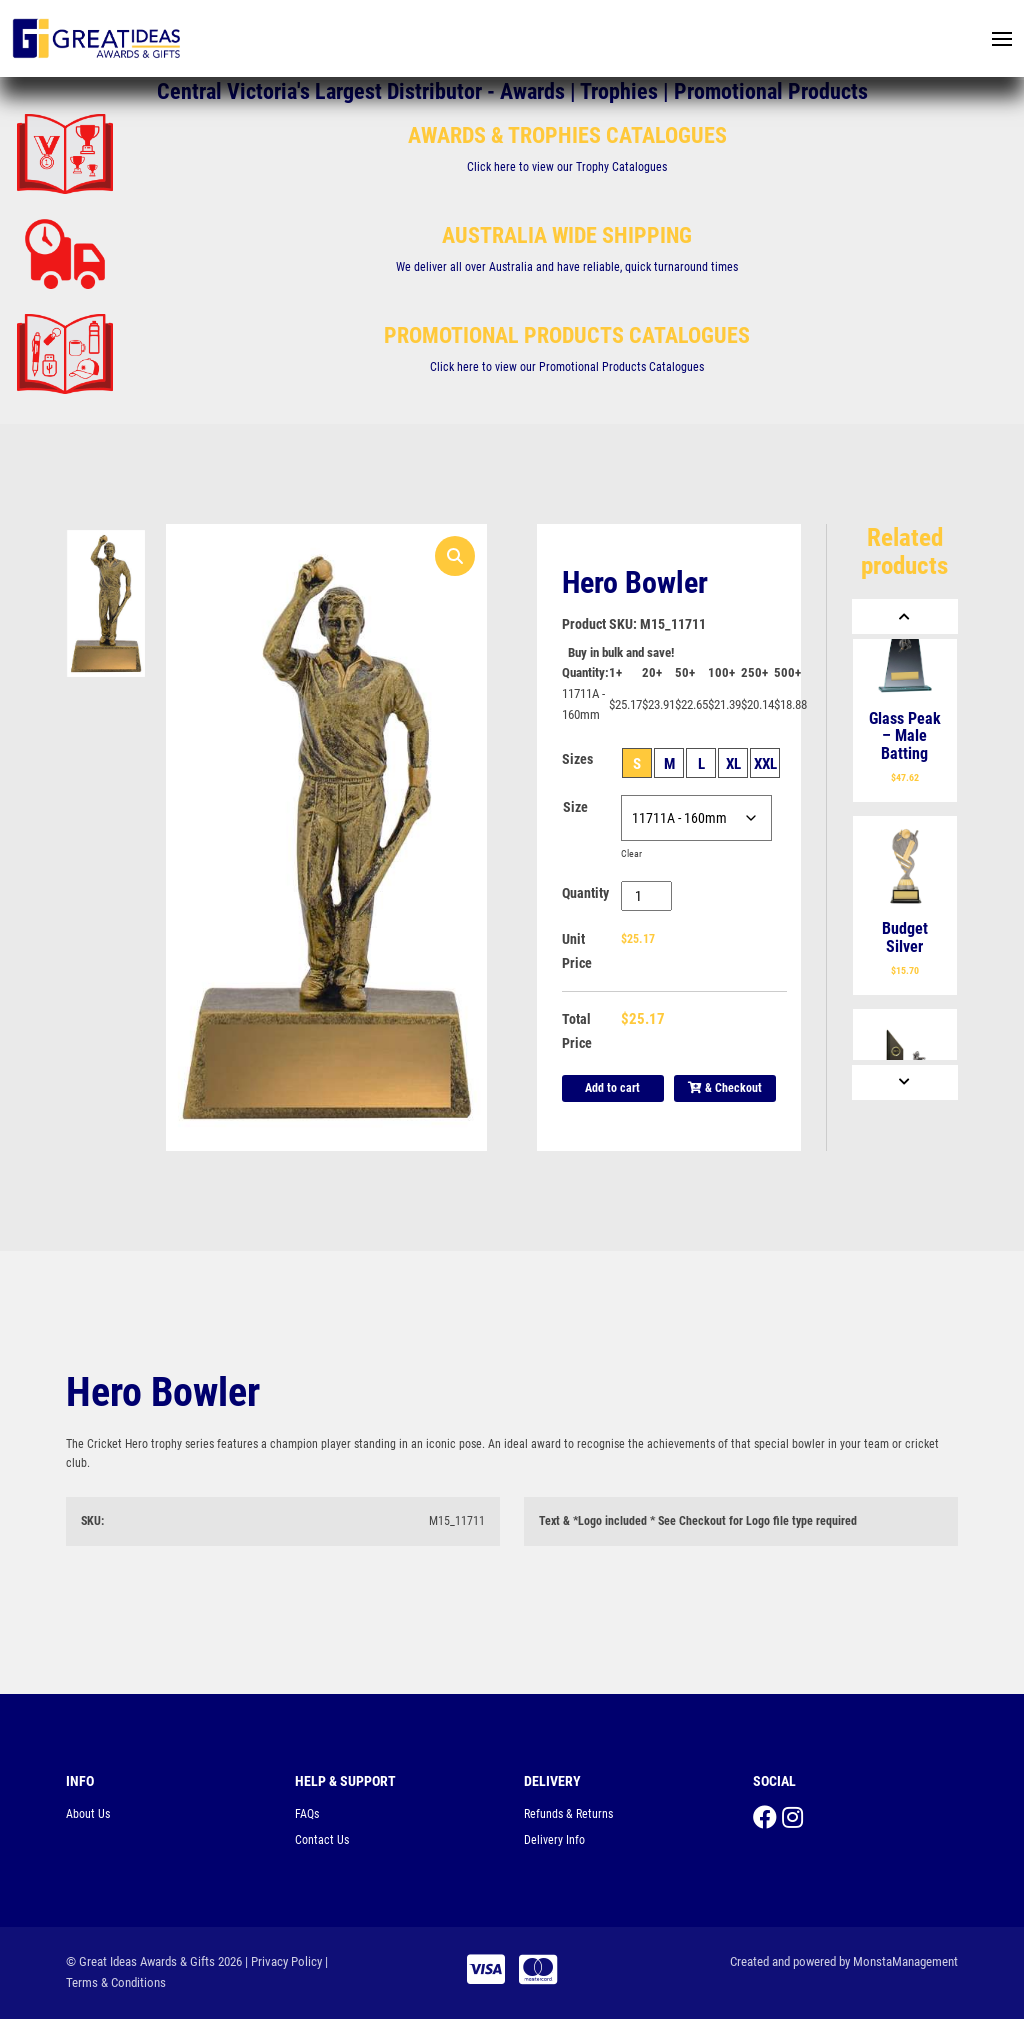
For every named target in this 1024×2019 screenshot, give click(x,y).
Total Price (577, 1031)
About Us (88, 1814)
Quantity (585, 893)
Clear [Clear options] (631, 853)
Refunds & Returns (568, 1814)
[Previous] (905, 616)
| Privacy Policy (283, 1961)
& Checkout (725, 1088)
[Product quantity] (646, 896)
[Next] (905, 1082)
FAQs (307, 1814)
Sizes (577, 759)
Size (575, 807)
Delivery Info (554, 1840)
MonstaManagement (905, 1961)
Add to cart (612, 1088)
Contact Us (322, 1840)
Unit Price (577, 951)
